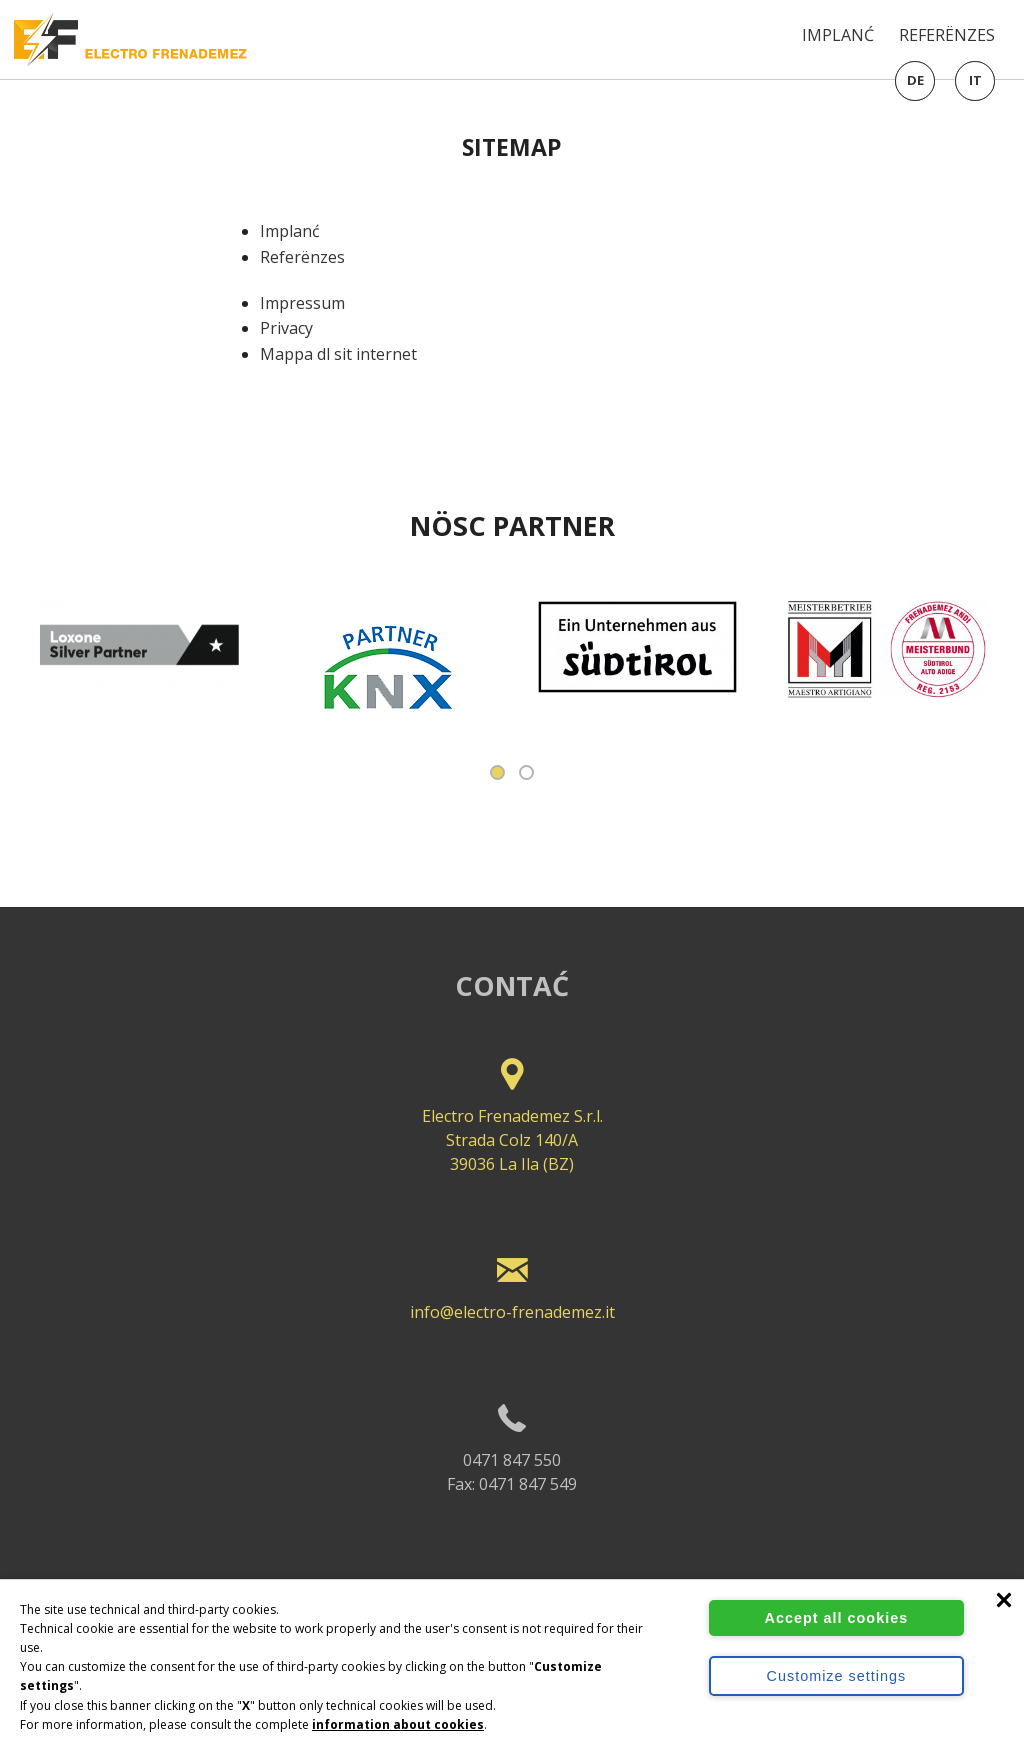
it (975, 80)
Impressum (302, 303)
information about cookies (398, 1724)
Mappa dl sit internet (338, 354)
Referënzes (947, 35)
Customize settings (837, 1676)
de (915, 80)
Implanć (838, 35)
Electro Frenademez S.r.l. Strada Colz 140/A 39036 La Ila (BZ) (512, 1109)
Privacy (286, 328)
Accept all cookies (837, 1618)
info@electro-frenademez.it (512, 1281)
